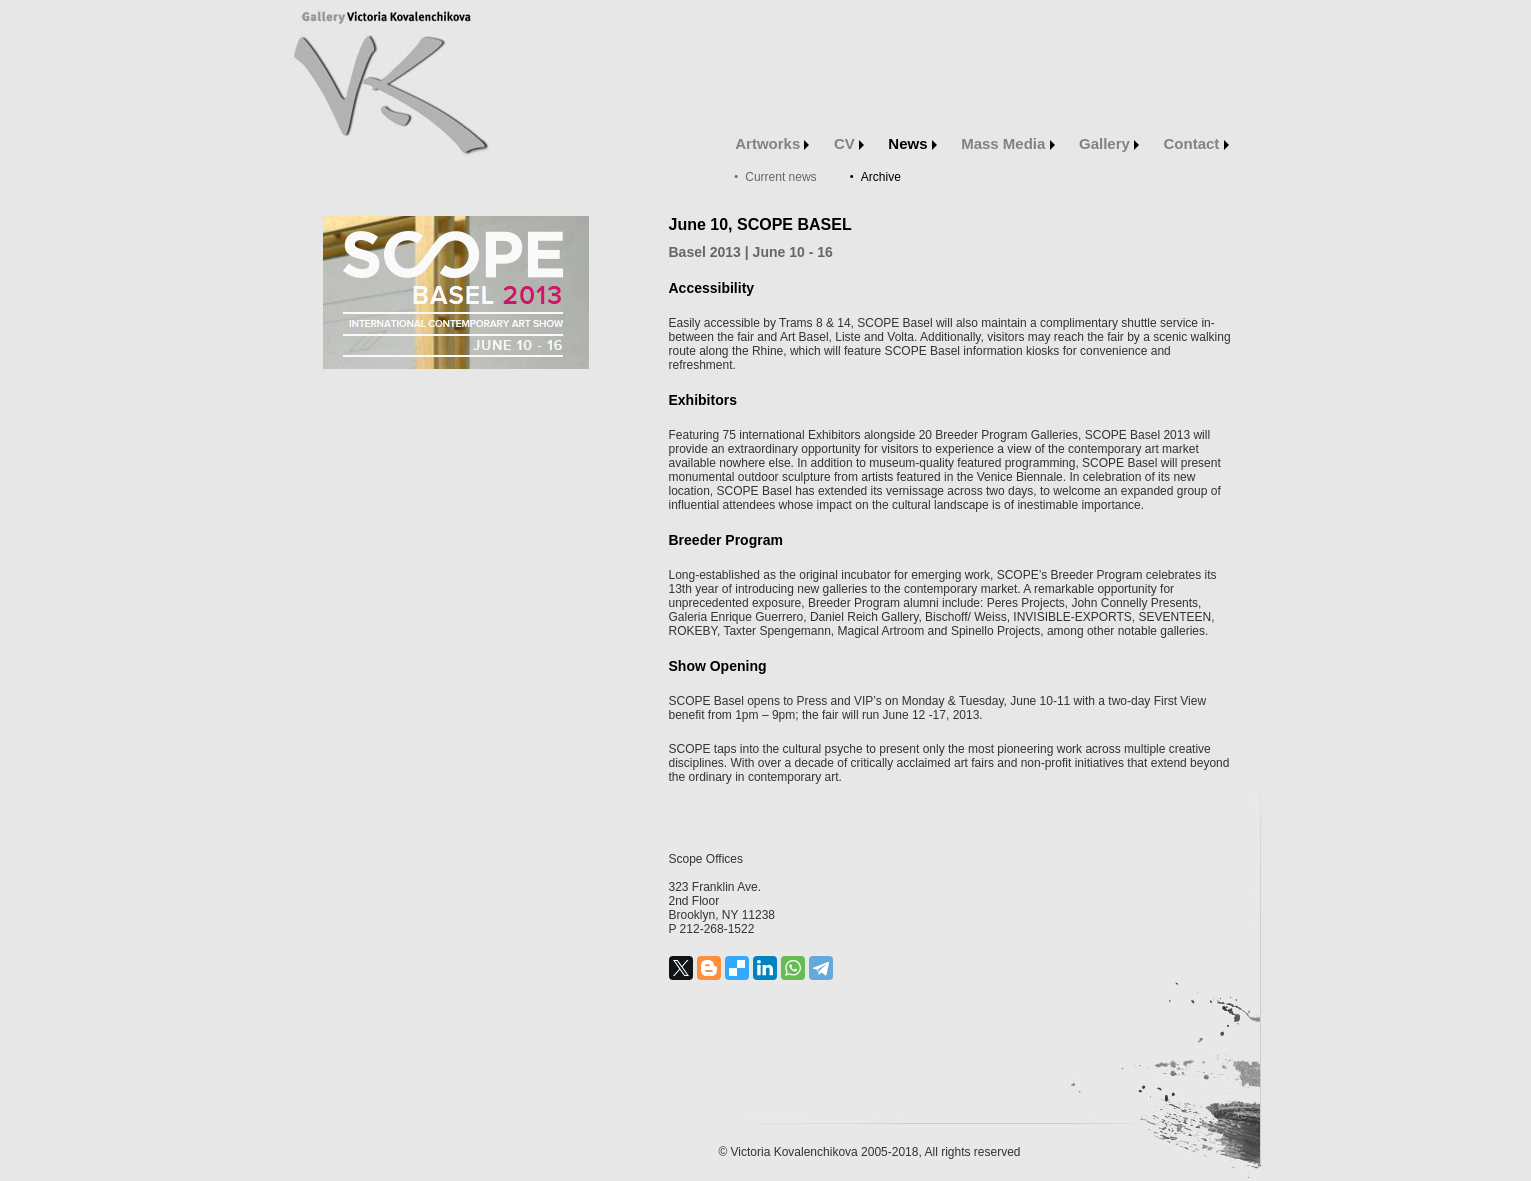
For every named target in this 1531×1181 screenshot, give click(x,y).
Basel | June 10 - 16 (751, 252)
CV (849, 143)
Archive (881, 177)
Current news (780, 177)
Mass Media (1007, 143)
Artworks (772, 143)
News (912, 143)
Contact (1196, 143)
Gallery (1109, 143)
